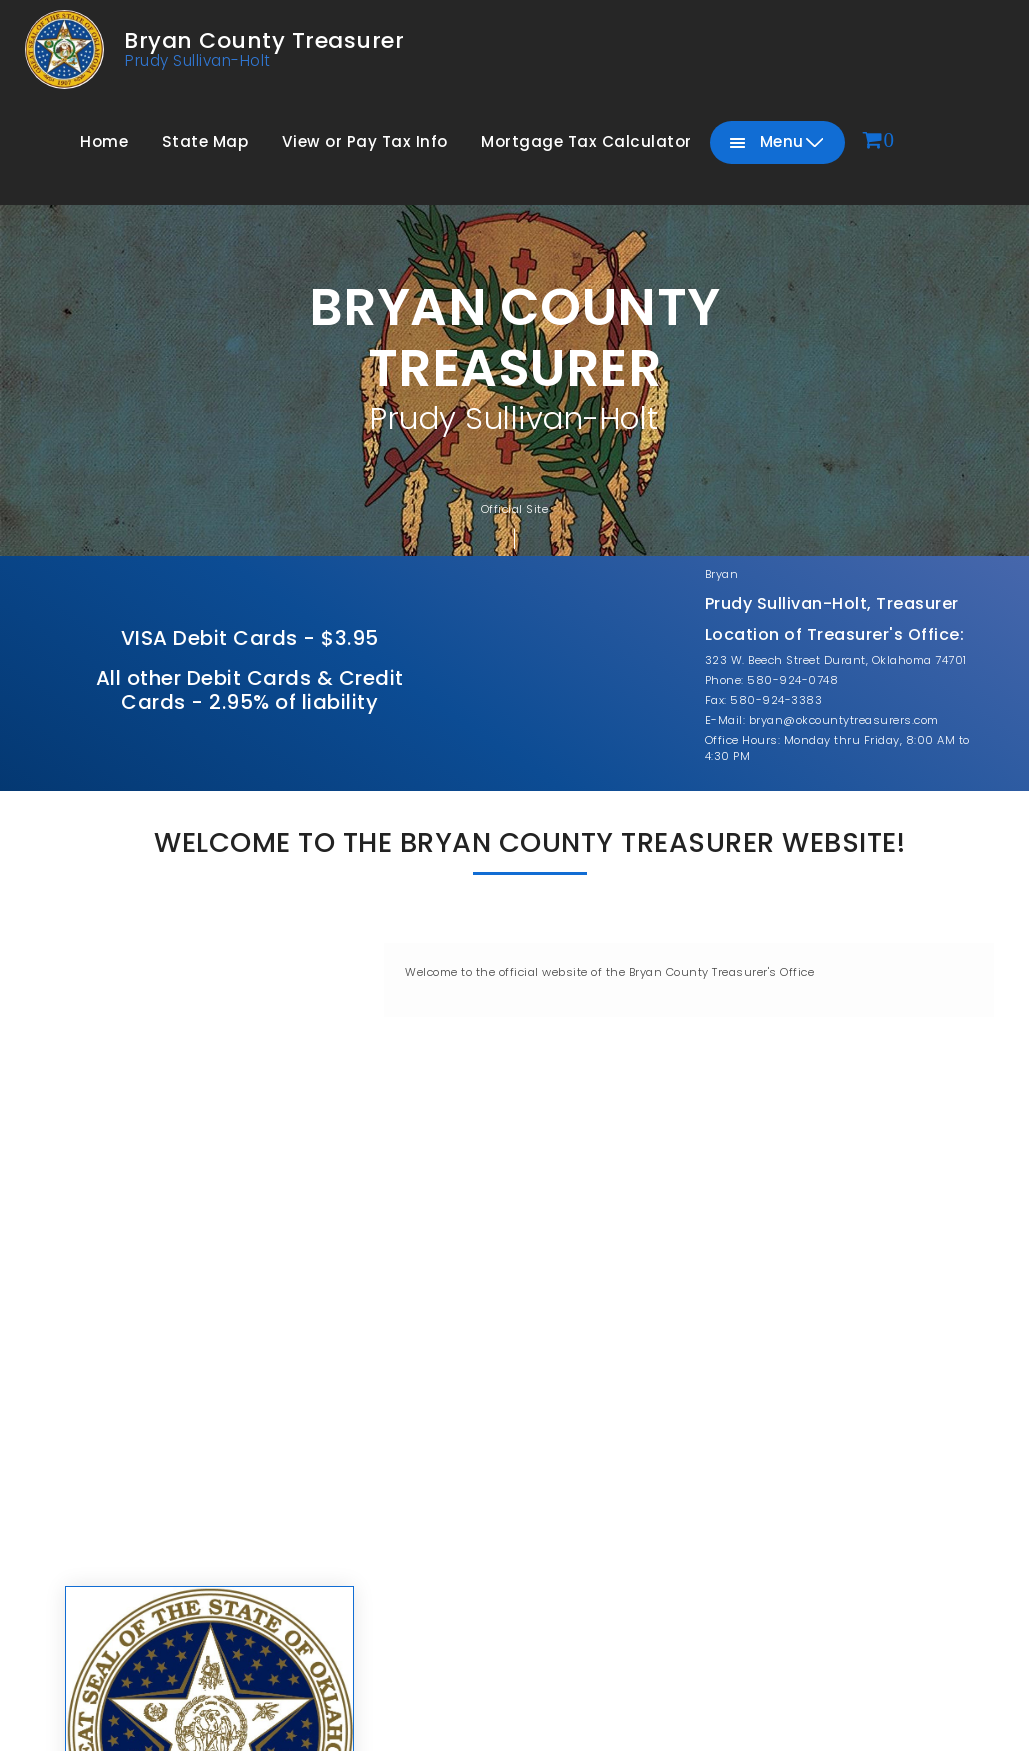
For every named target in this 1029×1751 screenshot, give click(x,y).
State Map (205, 141)
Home (104, 141)
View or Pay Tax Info (365, 141)
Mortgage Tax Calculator (586, 141)
